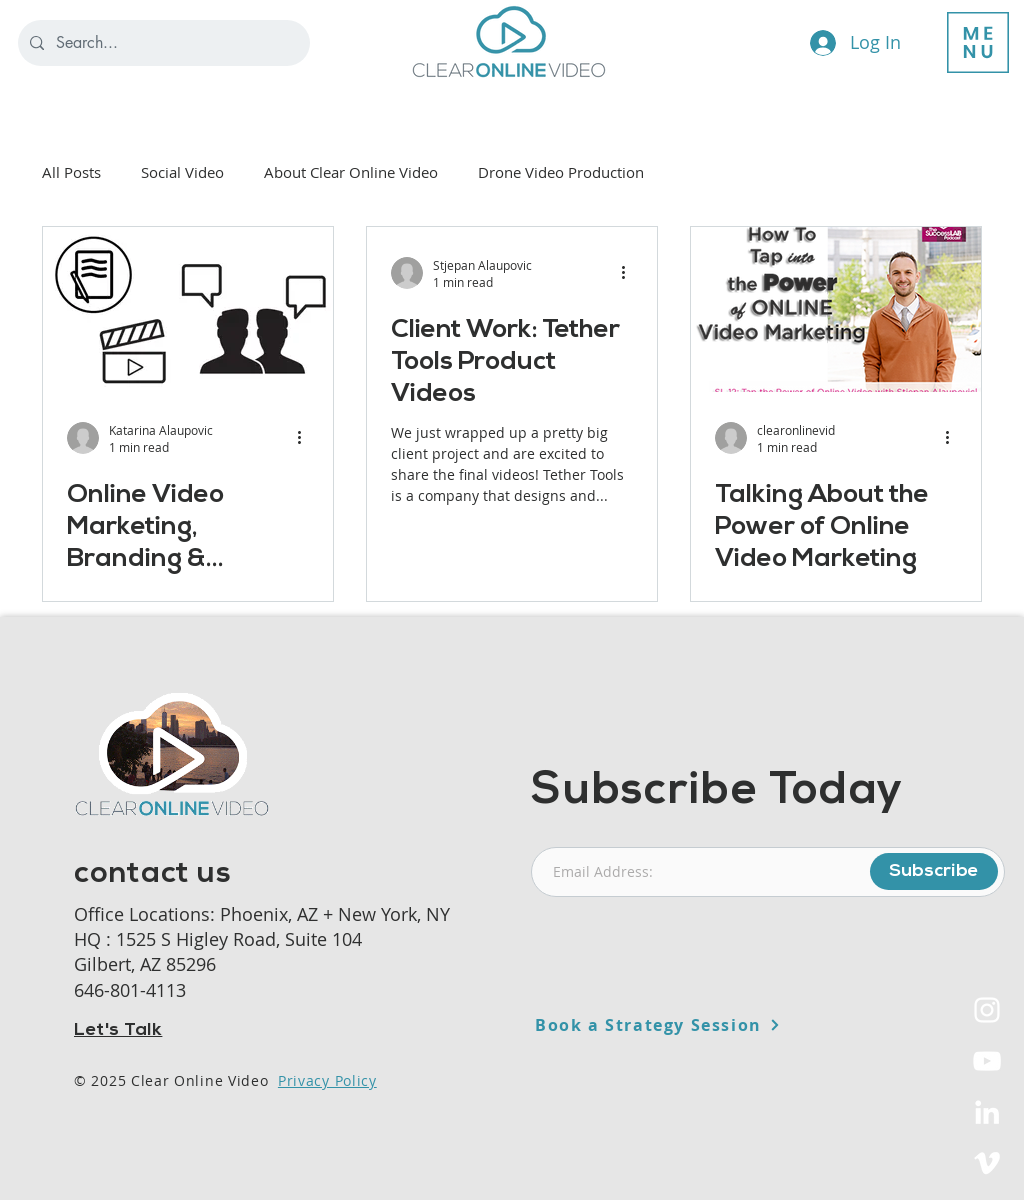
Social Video (182, 172)
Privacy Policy (327, 1080)
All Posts (71, 172)
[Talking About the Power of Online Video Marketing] (836, 309)
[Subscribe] (934, 871)
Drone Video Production (561, 172)
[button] (978, 42)
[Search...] (162, 43)
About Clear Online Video (351, 172)
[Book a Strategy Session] (706, 1025)
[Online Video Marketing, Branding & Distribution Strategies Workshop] (188, 309)
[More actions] (306, 438)
